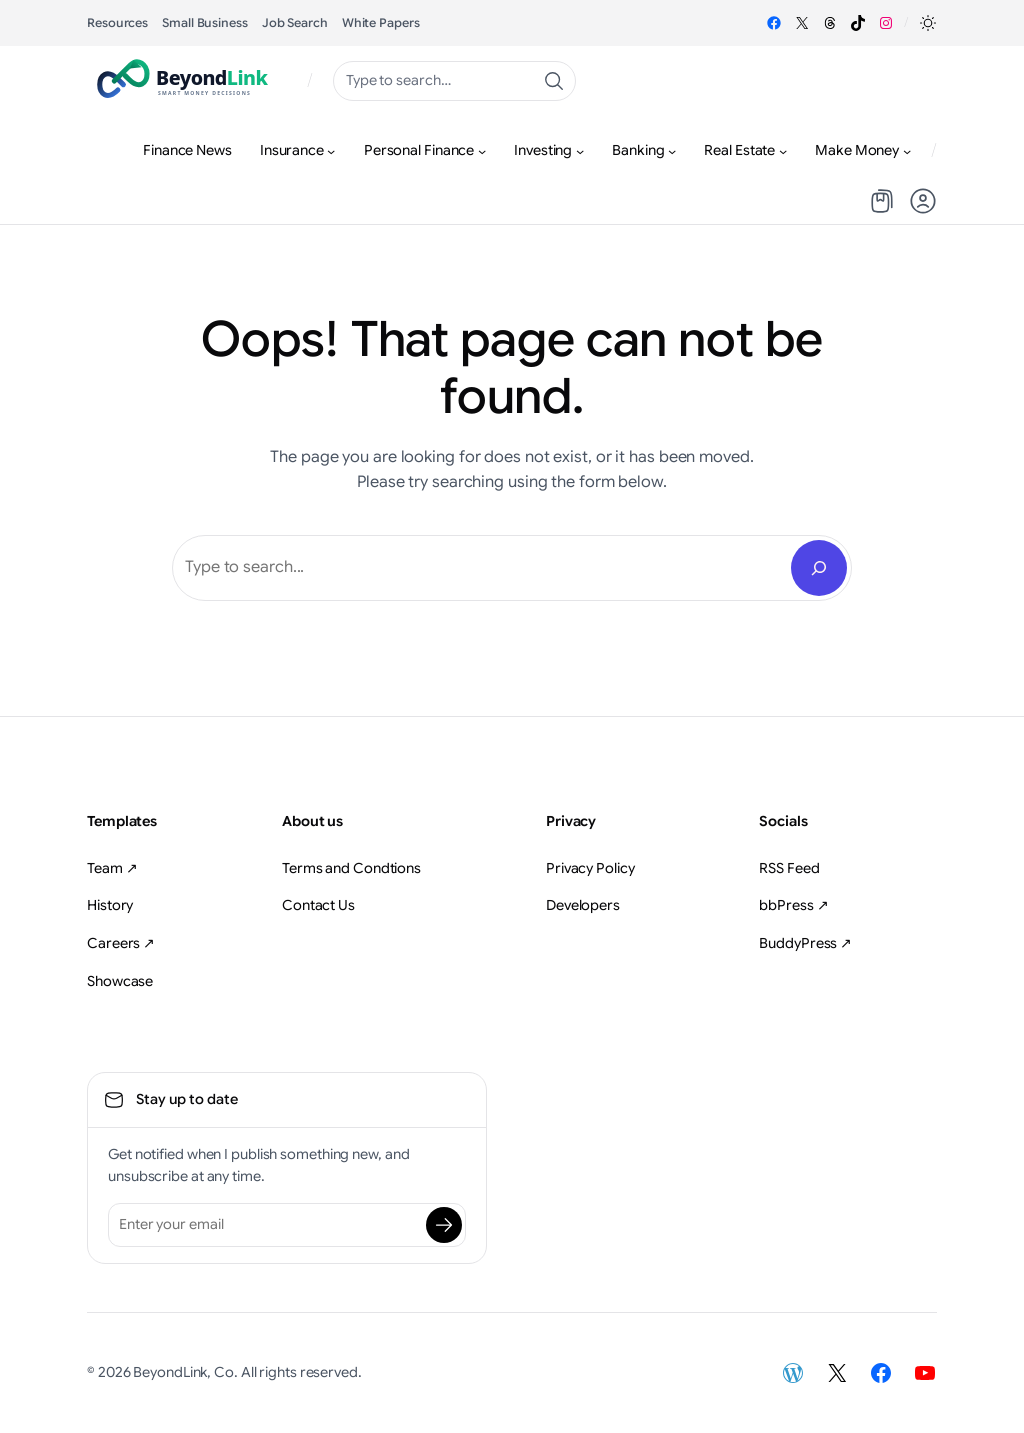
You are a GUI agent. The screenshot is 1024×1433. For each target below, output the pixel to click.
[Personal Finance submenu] (482, 151)
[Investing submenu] (580, 151)
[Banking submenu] (672, 151)
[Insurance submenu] (331, 151)
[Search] (819, 568)
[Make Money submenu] (907, 151)
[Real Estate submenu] (783, 151)
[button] (928, 23)
